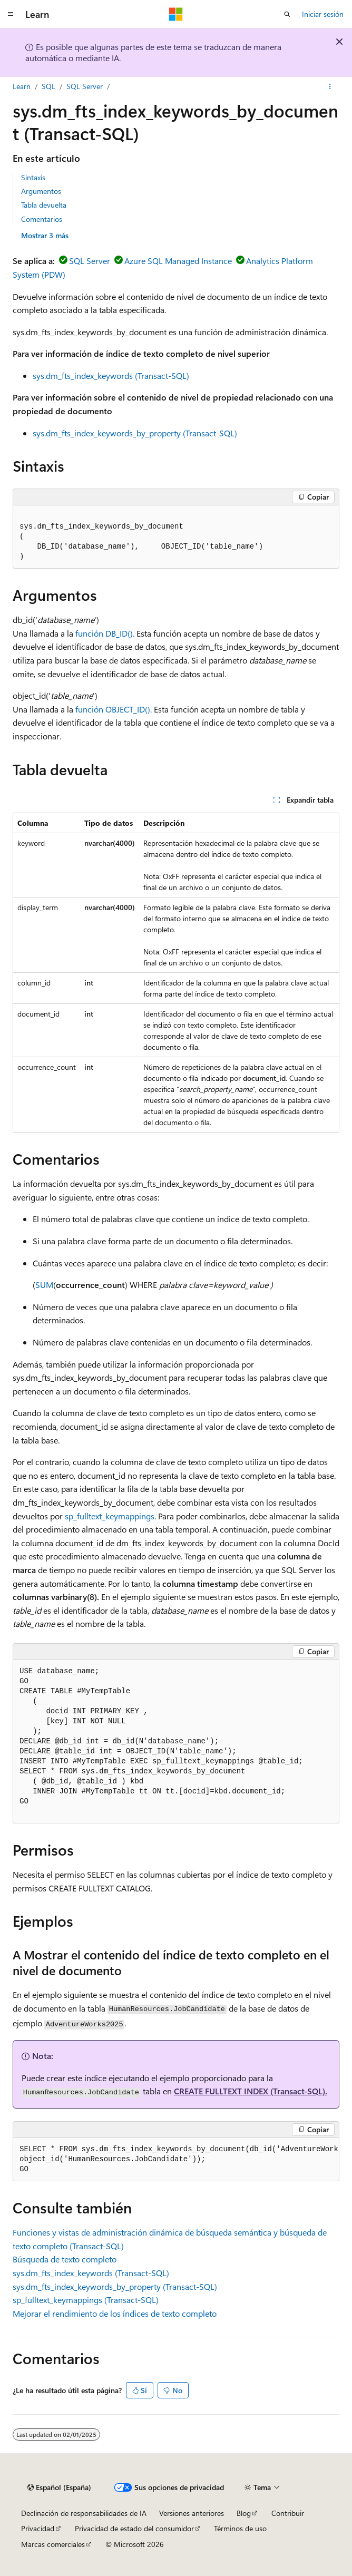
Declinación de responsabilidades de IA (83, 2513)
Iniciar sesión (323, 14)
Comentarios (41, 219)
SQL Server (84, 86)
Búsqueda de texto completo (64, 2259)
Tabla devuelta (43, 205)
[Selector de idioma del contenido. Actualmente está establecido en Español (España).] (59, 2487)
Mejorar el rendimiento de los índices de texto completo (115, 2313)
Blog (244, 2513)
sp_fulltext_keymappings (109, 1515)
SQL (48, 86)
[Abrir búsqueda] (287, 14)
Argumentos (41, 191)
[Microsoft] (176, 14)
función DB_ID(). (104, 633)
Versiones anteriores (191, 2513)
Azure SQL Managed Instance (178, 260)
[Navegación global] (10, 14)
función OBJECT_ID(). (113, 709)
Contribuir (287, 2513)
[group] (176, 2159)
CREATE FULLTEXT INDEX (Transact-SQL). (250, 2090)
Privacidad (37, 2528)
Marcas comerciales (53, 2544)
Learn (22, 86)
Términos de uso (240, 2528)
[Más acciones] (330, 86)
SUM (44, 1284)
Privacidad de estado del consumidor (134, 2528)
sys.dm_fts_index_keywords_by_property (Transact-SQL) (135, 432)
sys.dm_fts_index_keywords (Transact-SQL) (111, 375)
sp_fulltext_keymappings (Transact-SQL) (86, 2299)
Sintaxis (33, 177)
